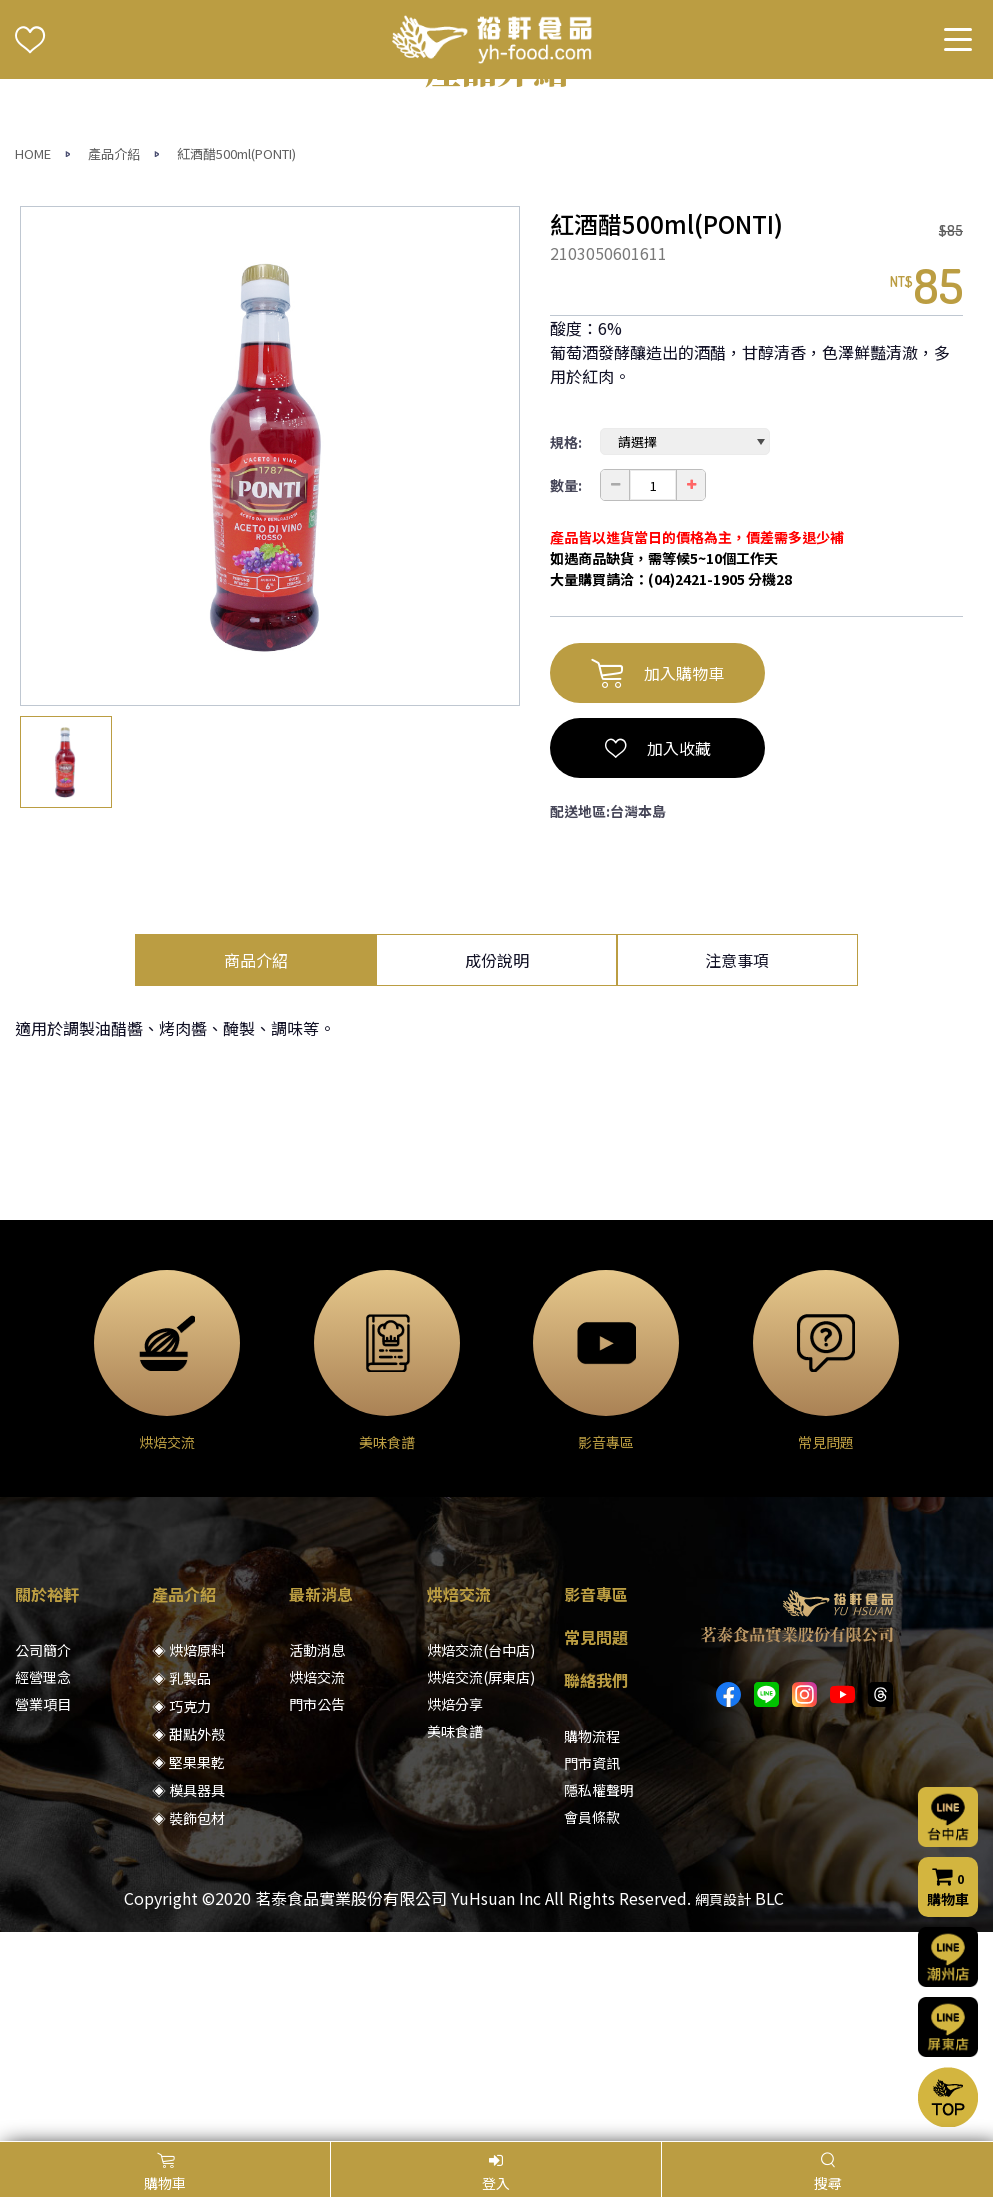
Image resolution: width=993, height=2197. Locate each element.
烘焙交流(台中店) (481, 1859)
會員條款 (592, 2026)
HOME (33, 362)
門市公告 (317, 1913)
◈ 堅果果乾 (188, 1971)
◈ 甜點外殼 (188, 1943)
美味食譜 (455, 1940)
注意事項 (737, 1169)
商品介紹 (256, 1169)
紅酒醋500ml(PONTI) (236, 362)
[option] (270, 665)
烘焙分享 (455, 1913)
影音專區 (596, 1803)
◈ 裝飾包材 (188, 2027)
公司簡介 (43, 1859)
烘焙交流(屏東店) (481, 1886)
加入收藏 (658, 957)
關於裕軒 (47, 1803)
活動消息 (317, 1859)
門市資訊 (592, 1972)
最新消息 (321, 1803)
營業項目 (43, 1913)
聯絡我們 (596, 1889)
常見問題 (596, 1846)
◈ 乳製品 (181, 1887)
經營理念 (43, 1886)
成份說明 (497, 1169)
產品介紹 (114, 362)
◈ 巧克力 (181, 1915)
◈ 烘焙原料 (188, 1859)
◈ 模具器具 (188, 1999)
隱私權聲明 (599, 1999)
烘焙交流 (317, 1886)
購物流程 (592, 1945)
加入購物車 (657, 882)
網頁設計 (723, 2108)
